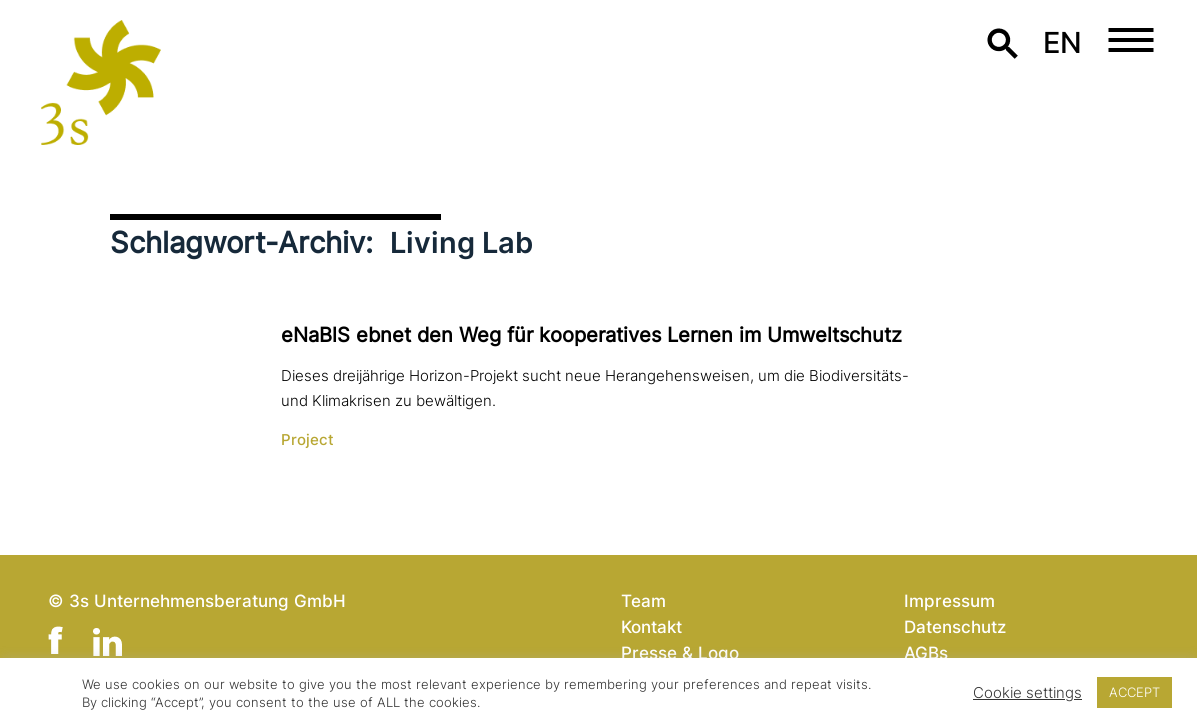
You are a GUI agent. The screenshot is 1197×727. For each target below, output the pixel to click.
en (1063, 42)
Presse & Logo (680, 652)
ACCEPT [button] (1134, 692)
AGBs (926, 652)
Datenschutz (955, 626)
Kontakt (651, 626)
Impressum (949, 600)
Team (643, 600)
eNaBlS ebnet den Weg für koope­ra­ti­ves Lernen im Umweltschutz (591, 335)
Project (307, 440)
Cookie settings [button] (1027, 693)
